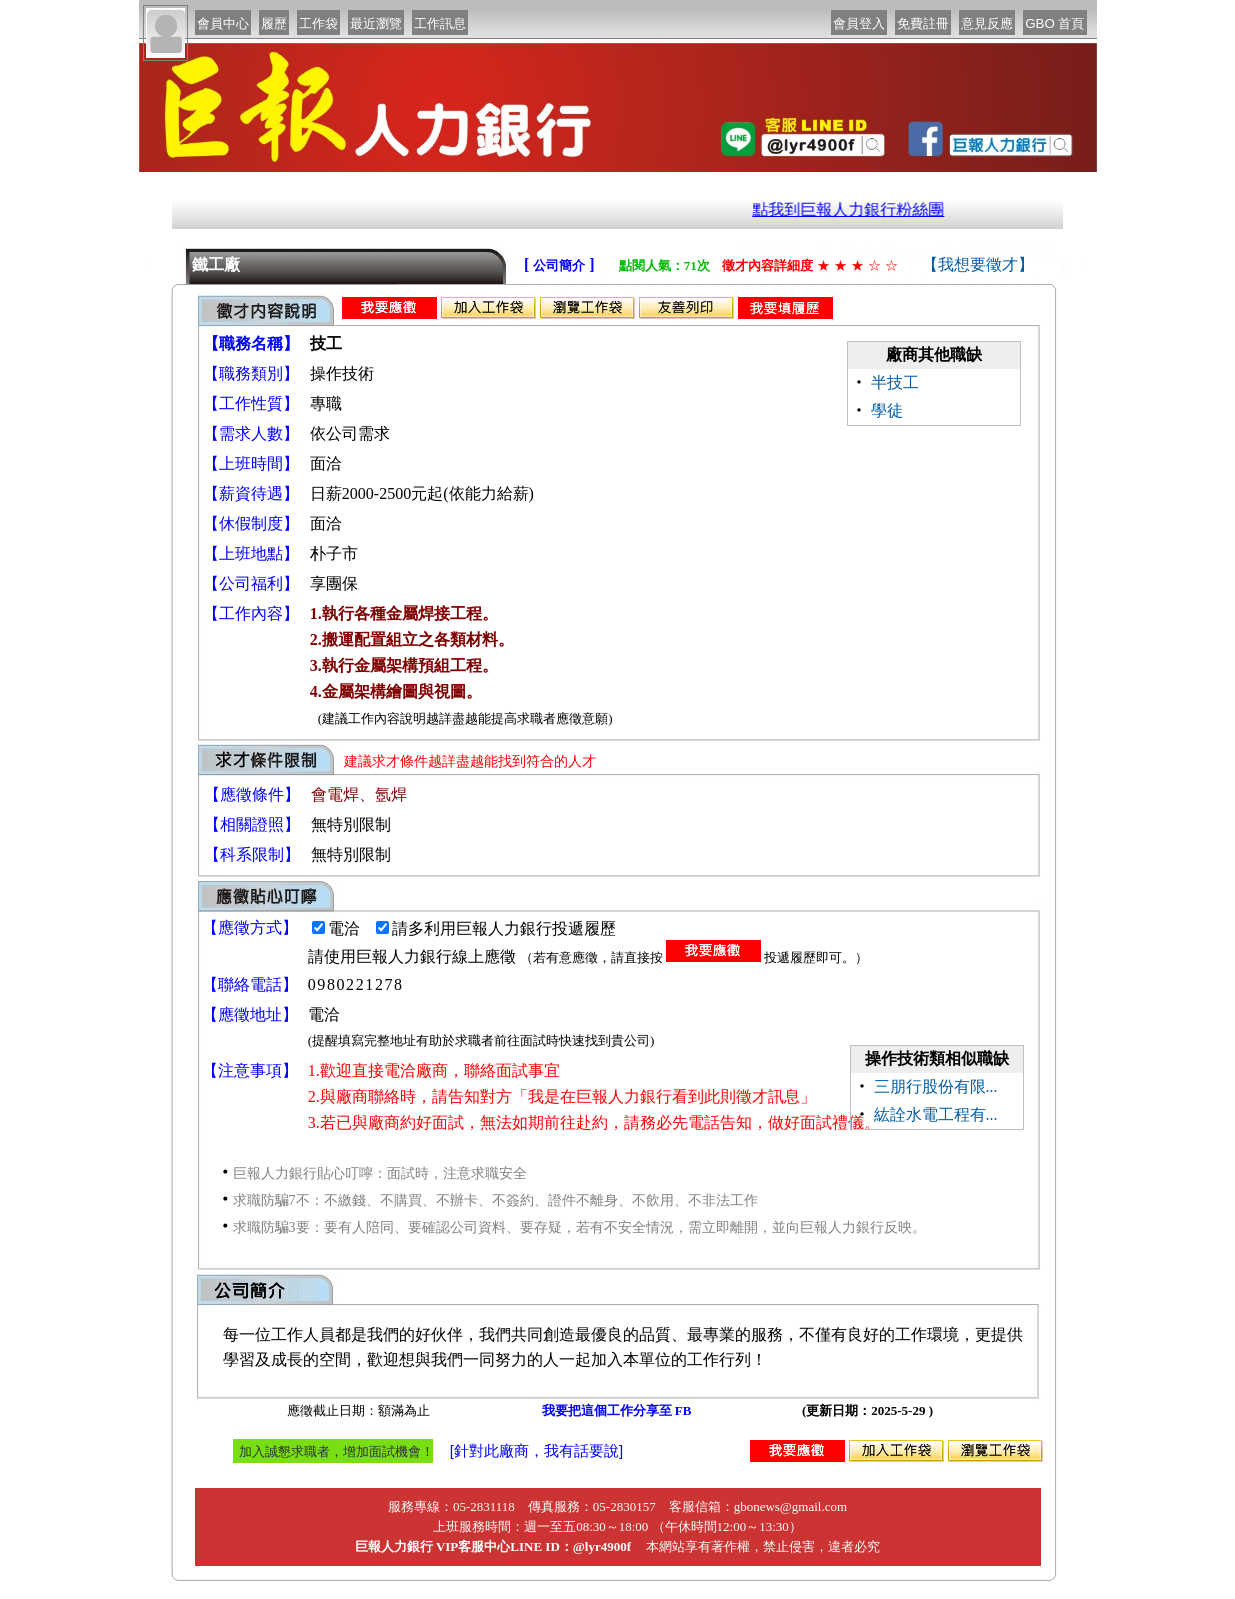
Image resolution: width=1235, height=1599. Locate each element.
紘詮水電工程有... (936, 1114)
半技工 (895, 382)
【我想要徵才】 (978, 264)
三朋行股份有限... (936, 1086)
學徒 (887, 410)
